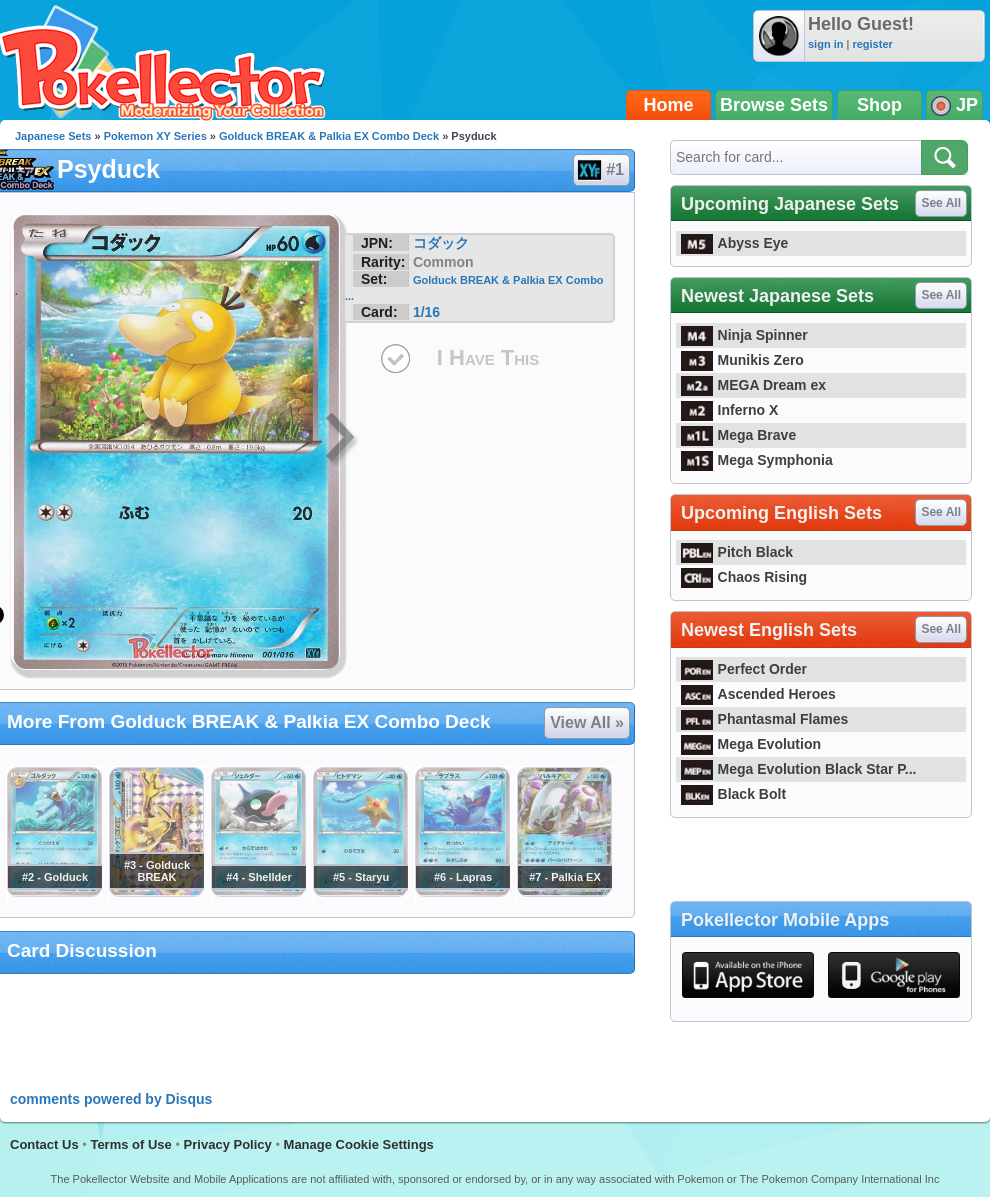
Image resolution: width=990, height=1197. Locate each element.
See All (941, 203)
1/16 (426, 312)
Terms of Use (130, 1144)
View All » (587, 722)
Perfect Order (744, 669)
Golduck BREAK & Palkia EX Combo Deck (329, 136)
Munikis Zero (742, 360)
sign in (825, 44)
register (872, 44)
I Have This (488, 357)
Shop (879, 105)
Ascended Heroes (758, 694)
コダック (441, 243)
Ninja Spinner (744, 335)
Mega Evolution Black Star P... (799, 769)
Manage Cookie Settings (359, 1144)
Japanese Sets (53, 136)
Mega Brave (738, 435)
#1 (600, 170)
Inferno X (729, 410)
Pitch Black (737, 552)
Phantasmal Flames (764, 719)
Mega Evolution (751, 744)
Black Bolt (733, 794)
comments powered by (111, 1099)
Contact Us (44, 1144)
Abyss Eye (734, 243)
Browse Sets (774, 105)
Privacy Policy (228, 1144)
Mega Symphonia (757, 460)
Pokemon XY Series (155, 136)
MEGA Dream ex (753, 385)
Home (669, 105)
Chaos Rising (744, 577)
